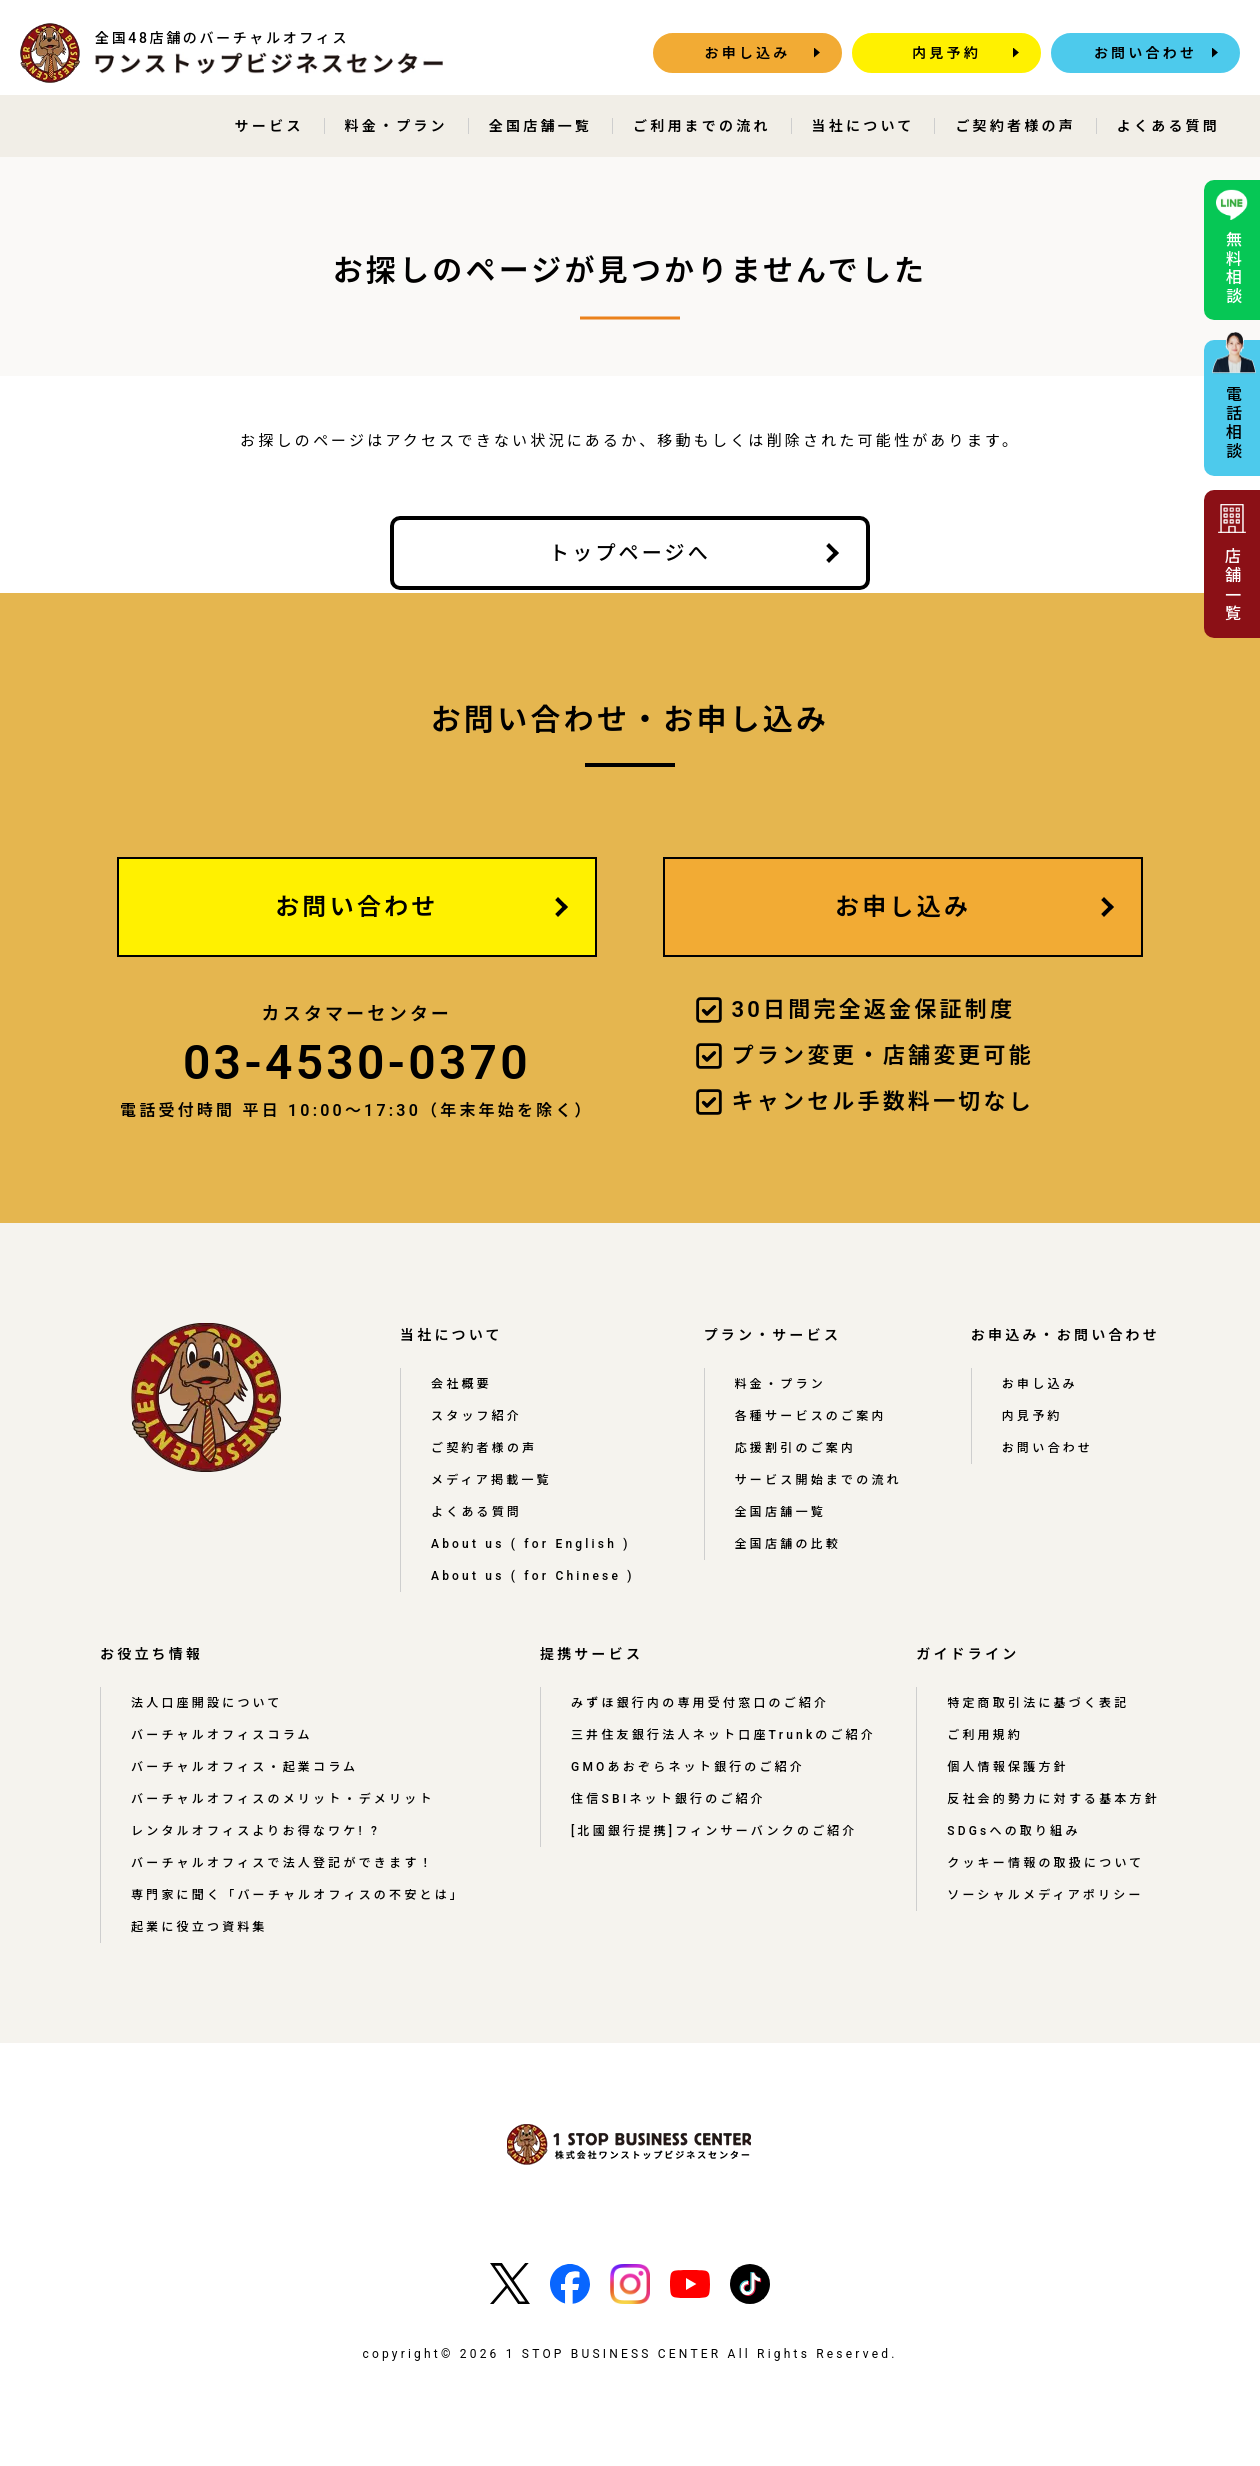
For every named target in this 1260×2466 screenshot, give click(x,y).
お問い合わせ (1145, 53)
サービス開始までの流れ (818, 1480)
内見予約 (946, 53)
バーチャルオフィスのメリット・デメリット (283, 1799)
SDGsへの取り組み (1013, 1831)
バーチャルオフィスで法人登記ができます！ (283, 1863)
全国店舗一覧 (540, 126)
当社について (863, 126)
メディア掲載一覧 (491, 1480)
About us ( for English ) (531, 1544)
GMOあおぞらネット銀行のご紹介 (688, 1767)
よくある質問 (1168, 126)
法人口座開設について (207, 1703)
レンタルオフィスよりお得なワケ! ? (255, 1831)
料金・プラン (396, 126)
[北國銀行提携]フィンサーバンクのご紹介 (714, 1831)
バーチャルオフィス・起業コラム (244, 1767)
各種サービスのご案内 (811, 1416)
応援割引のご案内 (796, 1448)
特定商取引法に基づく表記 (1038, 1703)
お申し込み (748, 53)
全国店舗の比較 (788, 1544)
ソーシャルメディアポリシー (1045, 1895)
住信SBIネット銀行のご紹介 (668, 1799)
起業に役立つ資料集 (199, 1927)
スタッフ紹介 (476, 1416)
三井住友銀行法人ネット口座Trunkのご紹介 (723, 1735)
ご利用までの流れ (702, 126)
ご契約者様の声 (1015, 126)
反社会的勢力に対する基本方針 (1053, 1799)
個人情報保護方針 (1008, 1767)
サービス (269, 126)
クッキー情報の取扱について (1045, 1863)
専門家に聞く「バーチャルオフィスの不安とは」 (298, 1895)
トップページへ (630, 553)
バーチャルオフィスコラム (222, 1735)
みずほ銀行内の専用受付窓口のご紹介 (700, 1703)
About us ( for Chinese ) (533, 1576)
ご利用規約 (985, 1735)
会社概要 (461, 1384)
